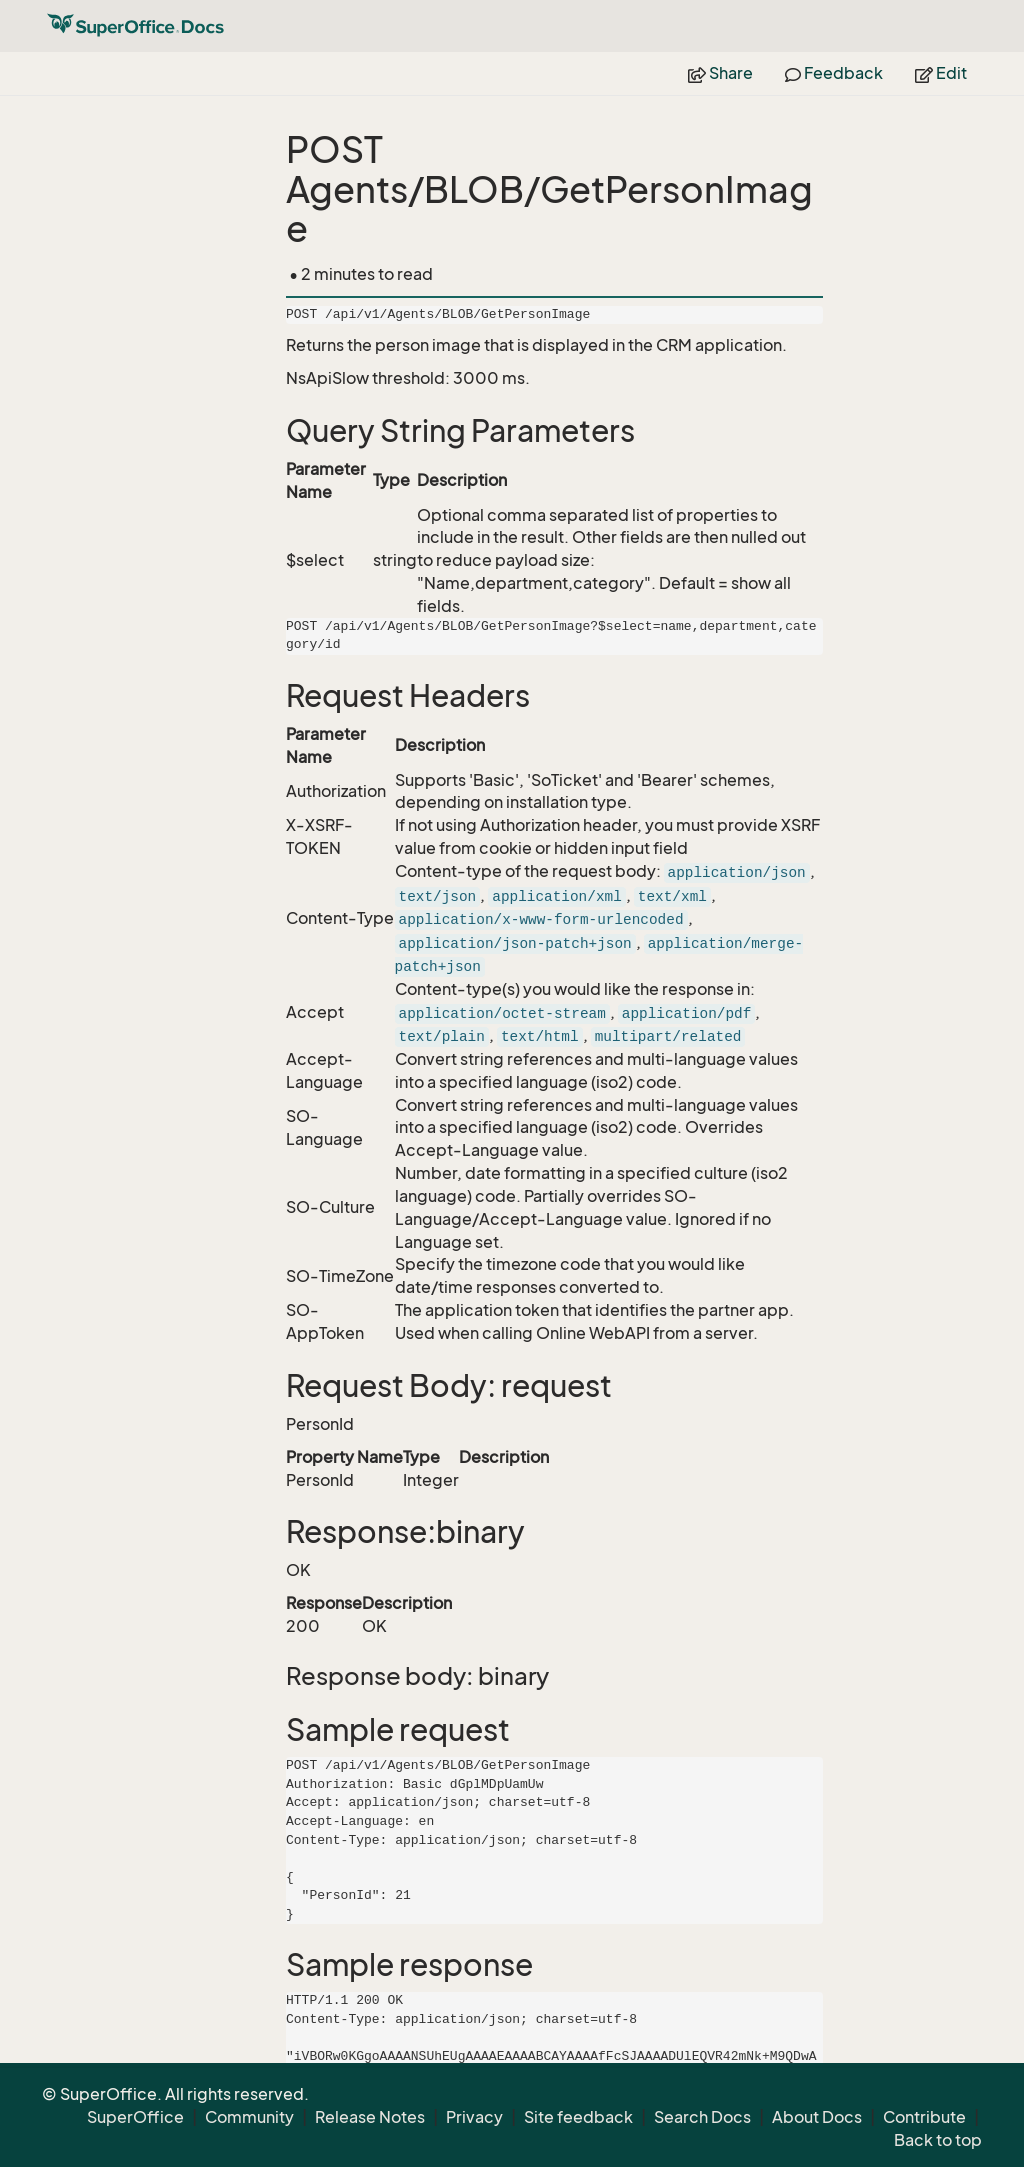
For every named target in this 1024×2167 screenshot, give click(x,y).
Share (720, 73)
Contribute (924, 2117)
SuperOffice (135, 2117)
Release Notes (370, 2117)
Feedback (834, 73)
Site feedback (578, 2117)
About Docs (817, 2117)
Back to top (938, 2140)
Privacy (474, 2117)
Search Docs (702, 2117)
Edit (941, 73)
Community (249, 2117)
